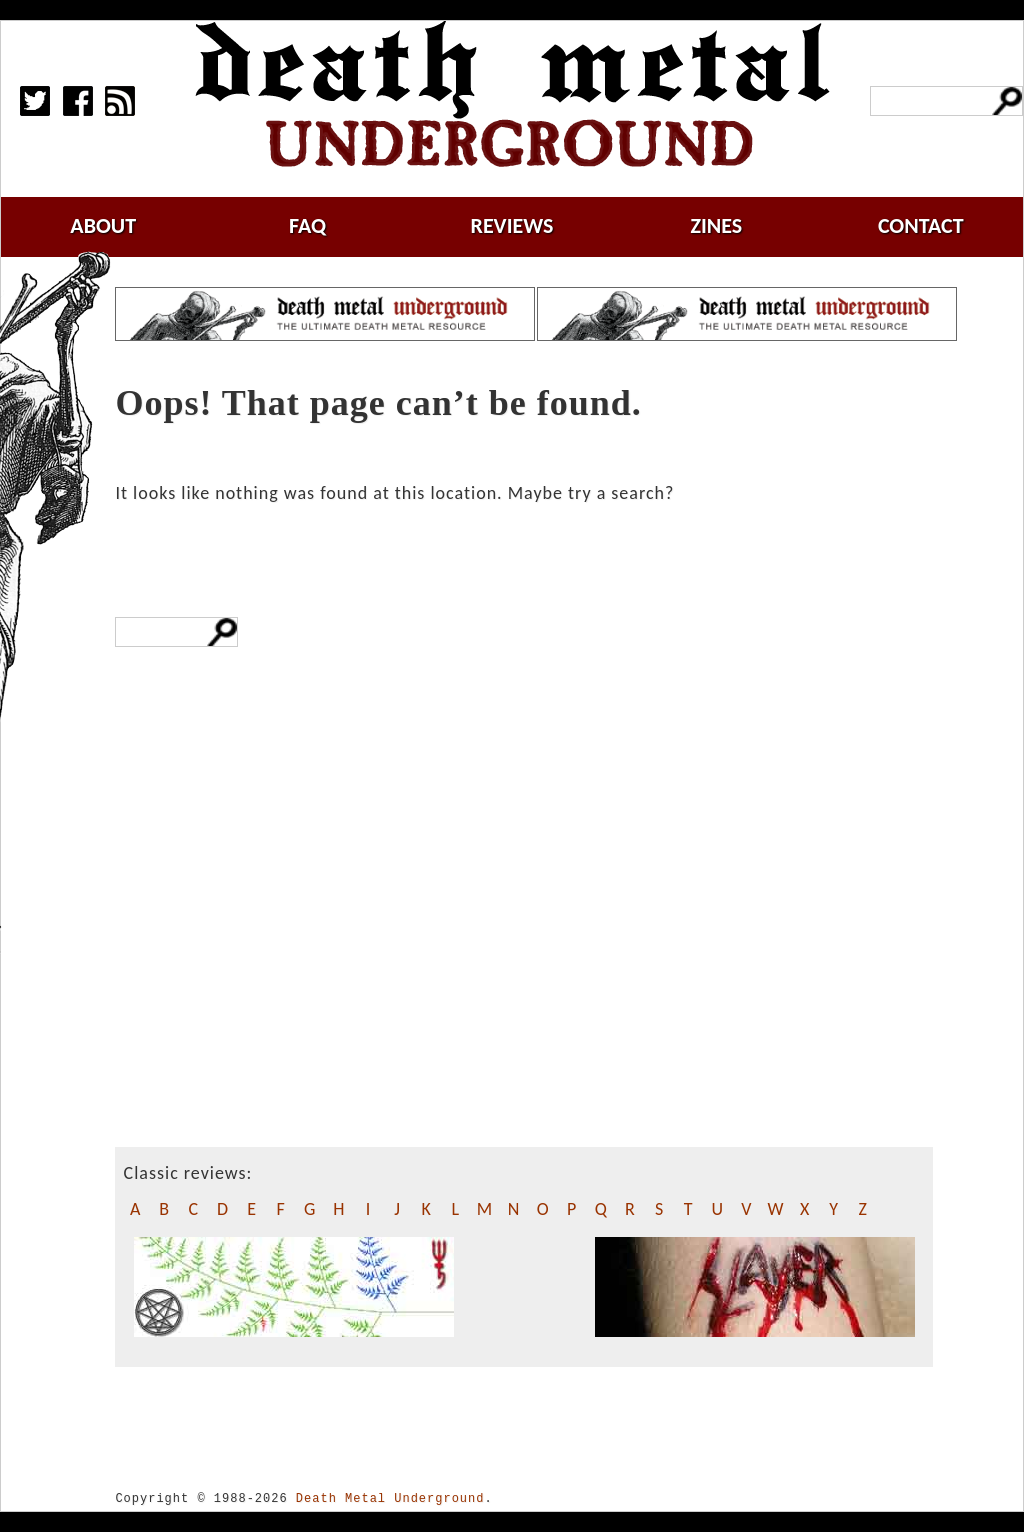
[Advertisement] (244, 972)
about (103, 225)
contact (921, 225)
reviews (512, 225)
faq (307, 225)
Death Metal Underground (390, 1498)
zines (716, 225)
